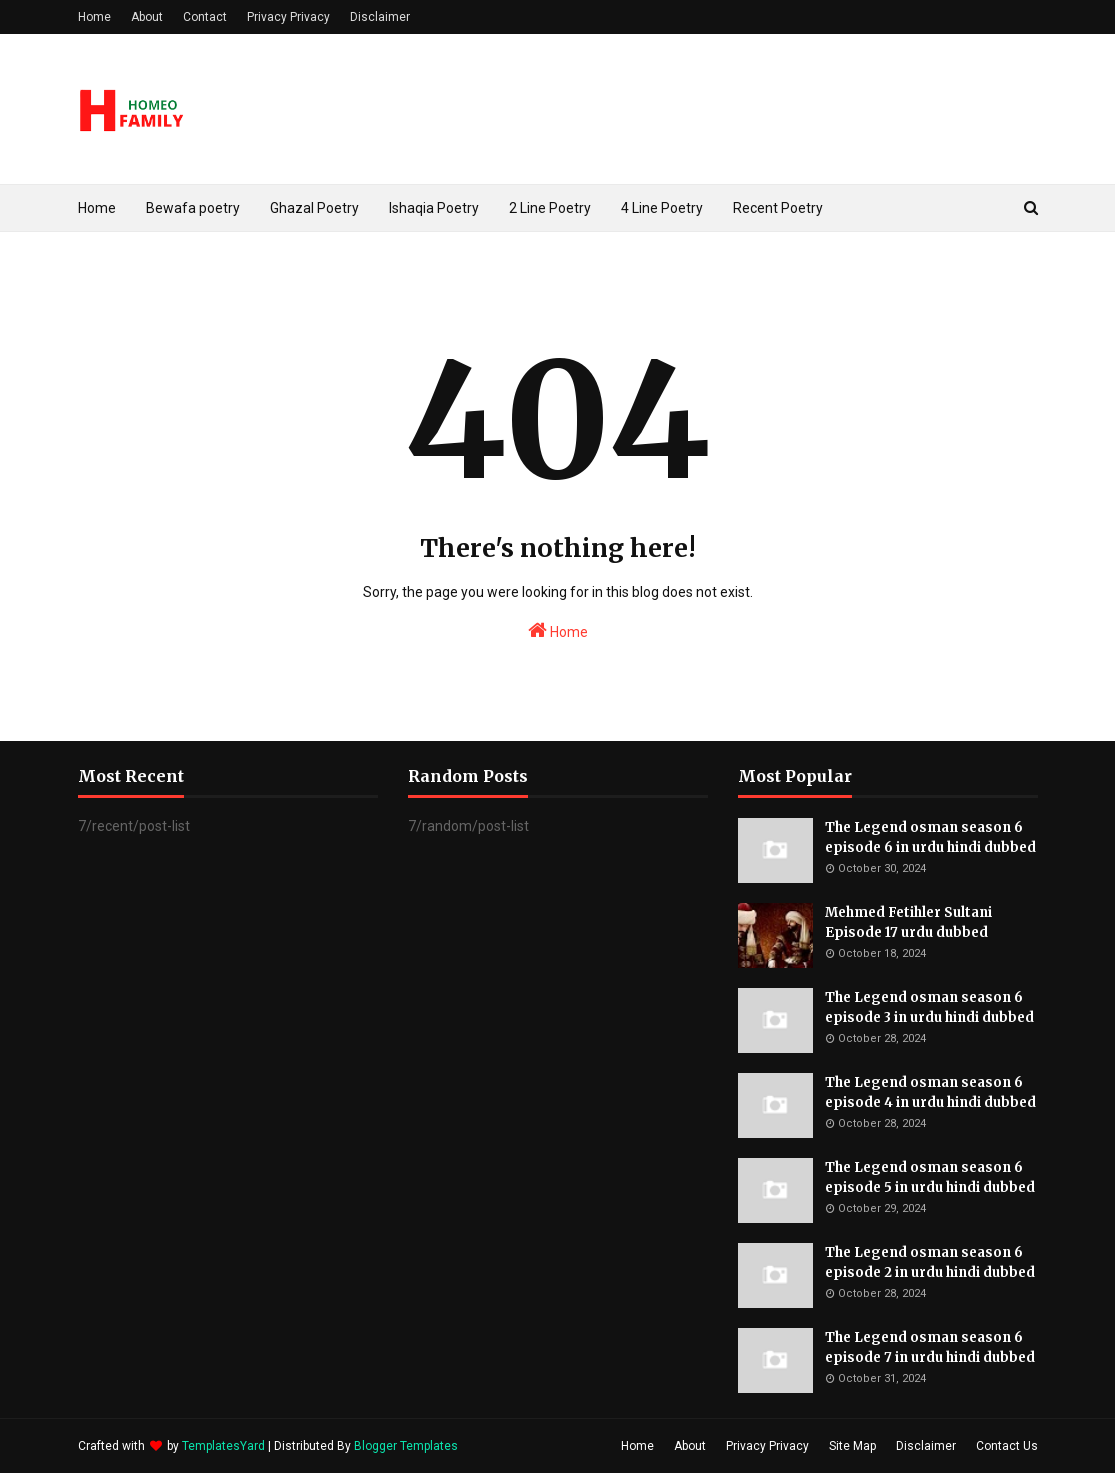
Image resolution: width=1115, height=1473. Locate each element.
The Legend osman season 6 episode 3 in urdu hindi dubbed (929, 1007)
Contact (205, 17)
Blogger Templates (406, 1446)
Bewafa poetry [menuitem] (193, 208)
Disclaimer (380, 17)
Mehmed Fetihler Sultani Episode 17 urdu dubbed (908, 922)
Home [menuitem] (97, 208)
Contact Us (1007, 1446)
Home (94, 17)
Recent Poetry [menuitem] (778, 208)
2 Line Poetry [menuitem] (550, 208)
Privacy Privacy (288, 17)
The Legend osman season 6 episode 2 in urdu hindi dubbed (930, 1262)
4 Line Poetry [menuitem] (662, 208)
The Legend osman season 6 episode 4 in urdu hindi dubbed (930, 1092)
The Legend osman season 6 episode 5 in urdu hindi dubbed (930, 1177)
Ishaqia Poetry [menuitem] (434, 208)
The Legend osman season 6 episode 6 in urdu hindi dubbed (930, 837)
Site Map (852, 1446)
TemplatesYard (223, 1446)
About (147, 17)
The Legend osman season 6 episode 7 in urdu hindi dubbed (930, 1347)
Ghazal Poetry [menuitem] (314, 208)
